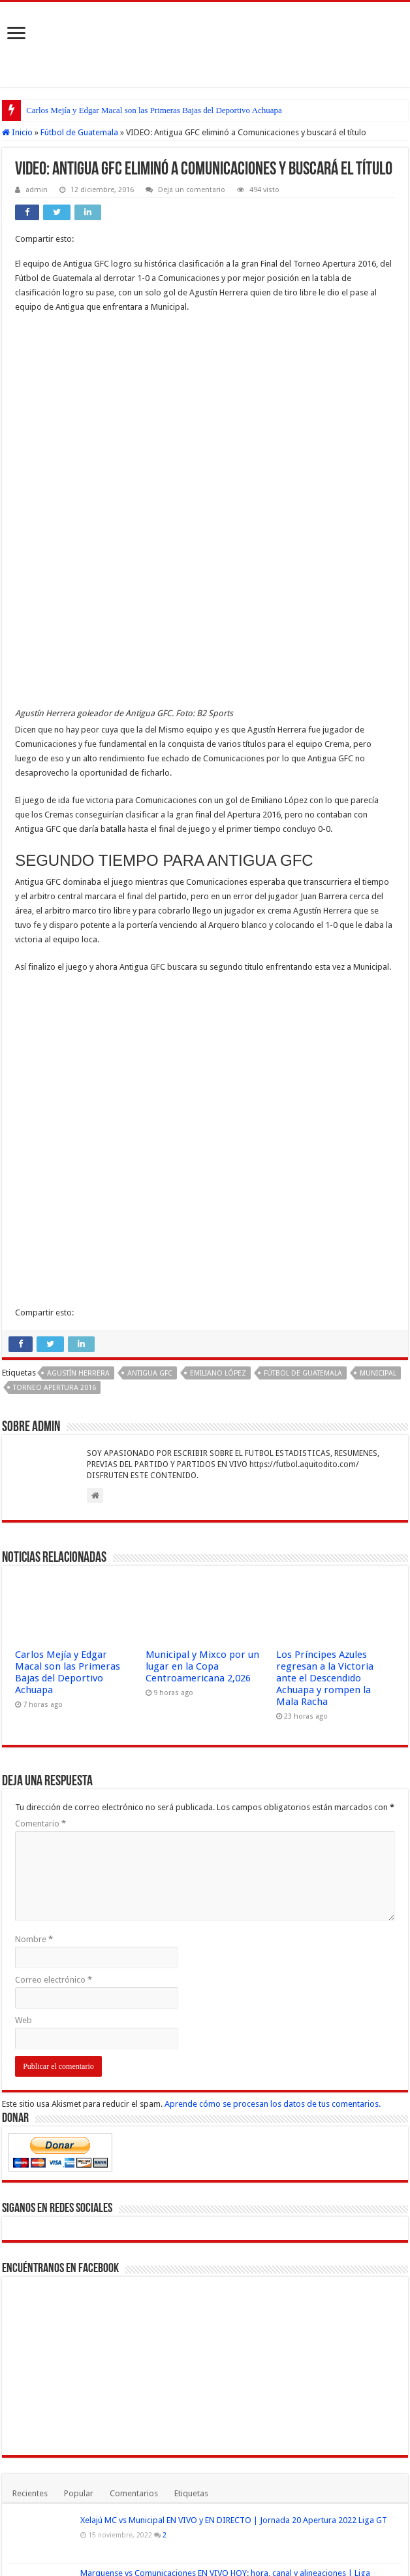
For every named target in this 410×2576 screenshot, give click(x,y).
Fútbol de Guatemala (79, 132)
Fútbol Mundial (112, 2546)
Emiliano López (218, 1005)
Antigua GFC (149, 1005)
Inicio (17, 132)
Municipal (378, 1005)
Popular (78, 2125)
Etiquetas (191, 2125)
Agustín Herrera (78, 1005)
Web (23, 1652)
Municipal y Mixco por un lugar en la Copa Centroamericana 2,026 (202, 1298)
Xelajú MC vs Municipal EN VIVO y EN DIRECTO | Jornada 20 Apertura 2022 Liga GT (233, 2152)
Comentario (40, 1456)
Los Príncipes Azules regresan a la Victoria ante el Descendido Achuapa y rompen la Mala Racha (324, 1310)
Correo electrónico (53, 1612)
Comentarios (134, 2125)
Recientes (30, 2125)
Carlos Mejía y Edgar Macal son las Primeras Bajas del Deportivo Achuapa (154, 110)
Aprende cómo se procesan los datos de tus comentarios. (273, 1736)
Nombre (34, 1571)
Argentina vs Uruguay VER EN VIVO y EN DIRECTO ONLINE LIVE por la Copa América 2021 (173, 2311)
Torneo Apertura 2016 (54, 1020)
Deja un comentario (191, 190)
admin (36, 190)
